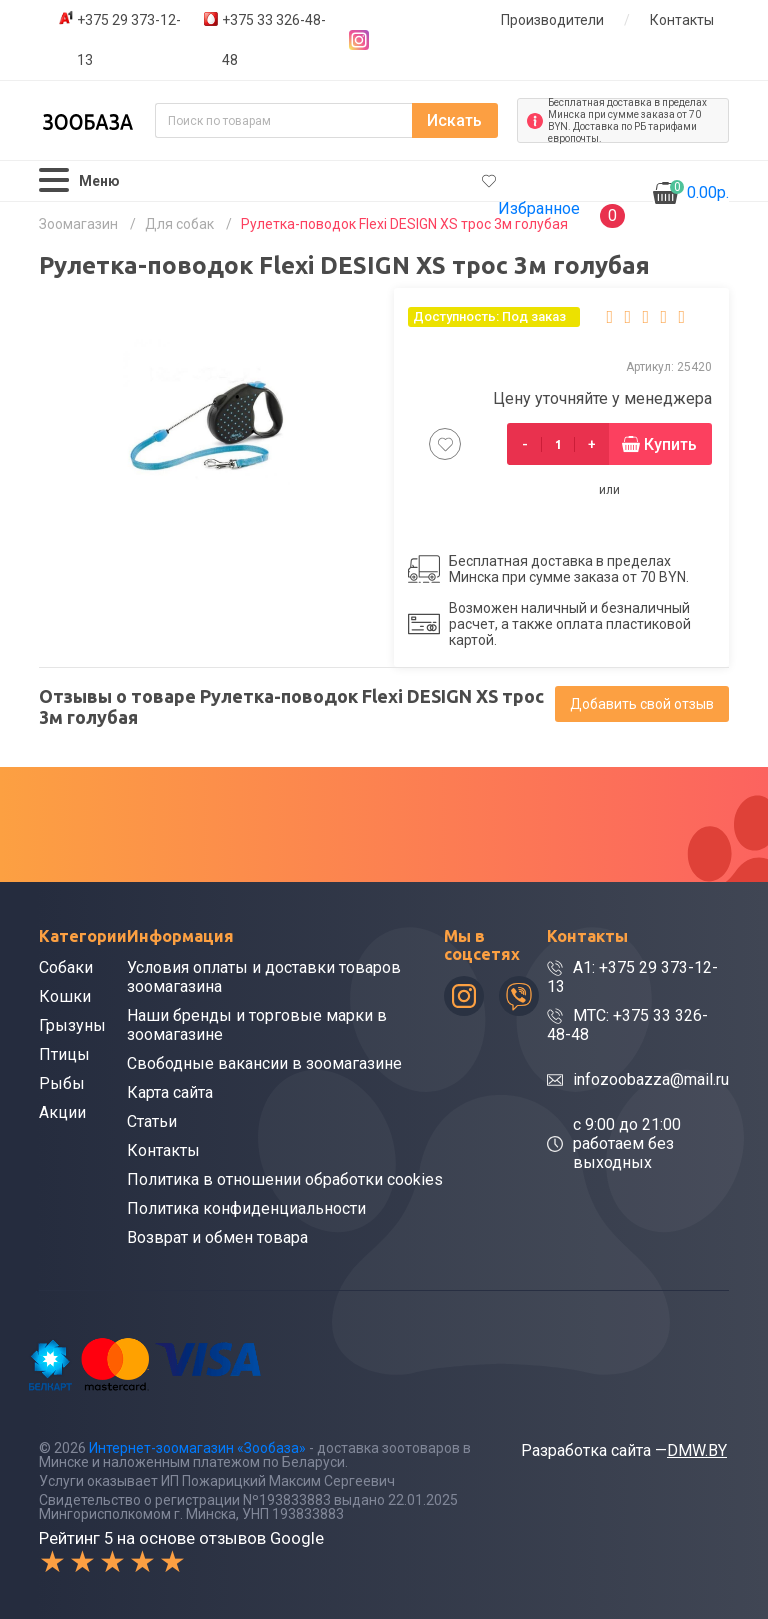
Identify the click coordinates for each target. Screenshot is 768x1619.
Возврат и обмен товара (217, 1237)
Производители (552, 20)
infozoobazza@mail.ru (651, 1079)
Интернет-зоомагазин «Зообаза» (197, 1448)
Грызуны (72, 1025)
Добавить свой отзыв (642, 704)
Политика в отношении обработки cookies (285, 1179)
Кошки (65, 996)
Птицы (64, 1054)
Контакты (682, 20)
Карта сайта (170, 1092)
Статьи (152, 1121)
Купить (670, 444)
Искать (454, 120)
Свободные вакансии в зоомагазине (264, 1063)
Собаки (66, 967)
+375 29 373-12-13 (129, 40)
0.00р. (699, 191)
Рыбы (62, 1083)
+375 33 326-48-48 (274, 40)
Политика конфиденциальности (246, 1208)
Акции (62, 1112)
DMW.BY (697, 1450)
